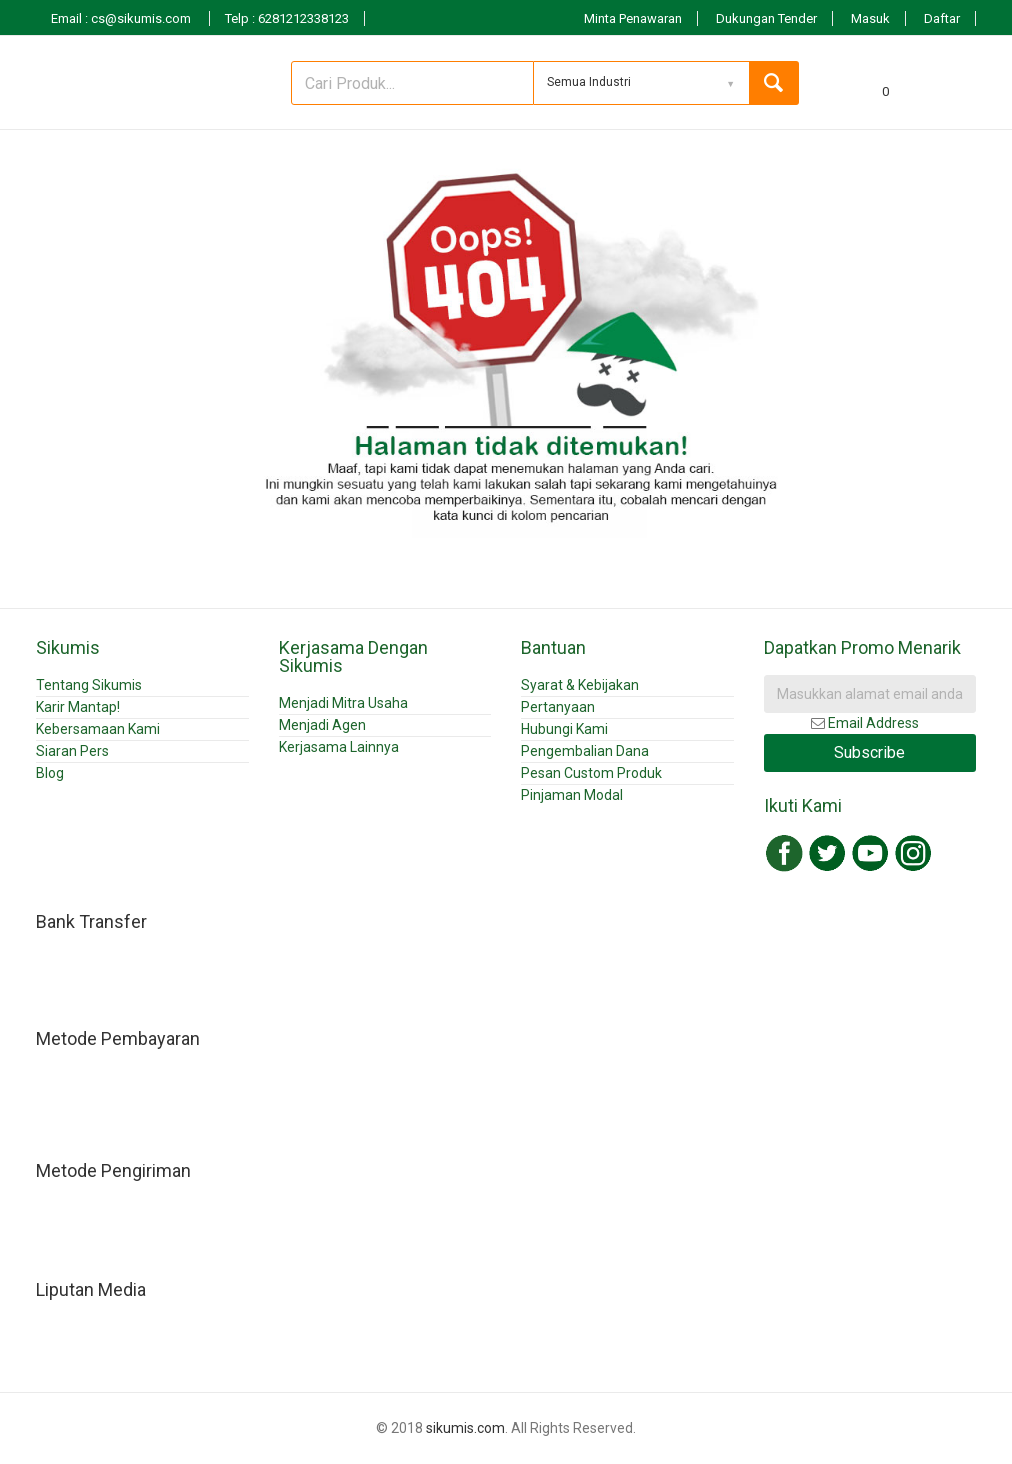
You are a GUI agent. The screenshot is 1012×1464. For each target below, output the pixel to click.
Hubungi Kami (564, 729)
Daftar (942, 18)
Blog (50, 773)
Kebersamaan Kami (98, 729)
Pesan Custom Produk (591, 773)
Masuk (870, 18)
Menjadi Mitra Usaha (343, 703)
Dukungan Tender (766, 18)
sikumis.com (465, 1428)
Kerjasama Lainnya (339, 747)
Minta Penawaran (633, 18)
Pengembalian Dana (585, 751)
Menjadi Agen (322, 725)
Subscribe (869, 752)
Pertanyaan (558, 707)
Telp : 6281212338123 (287, 18)
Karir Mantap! (78, 707)
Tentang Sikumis (89, 685)
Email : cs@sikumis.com (122, 18)
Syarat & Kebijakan (580, 685)
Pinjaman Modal (572, 795)
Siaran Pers (72, 751)
